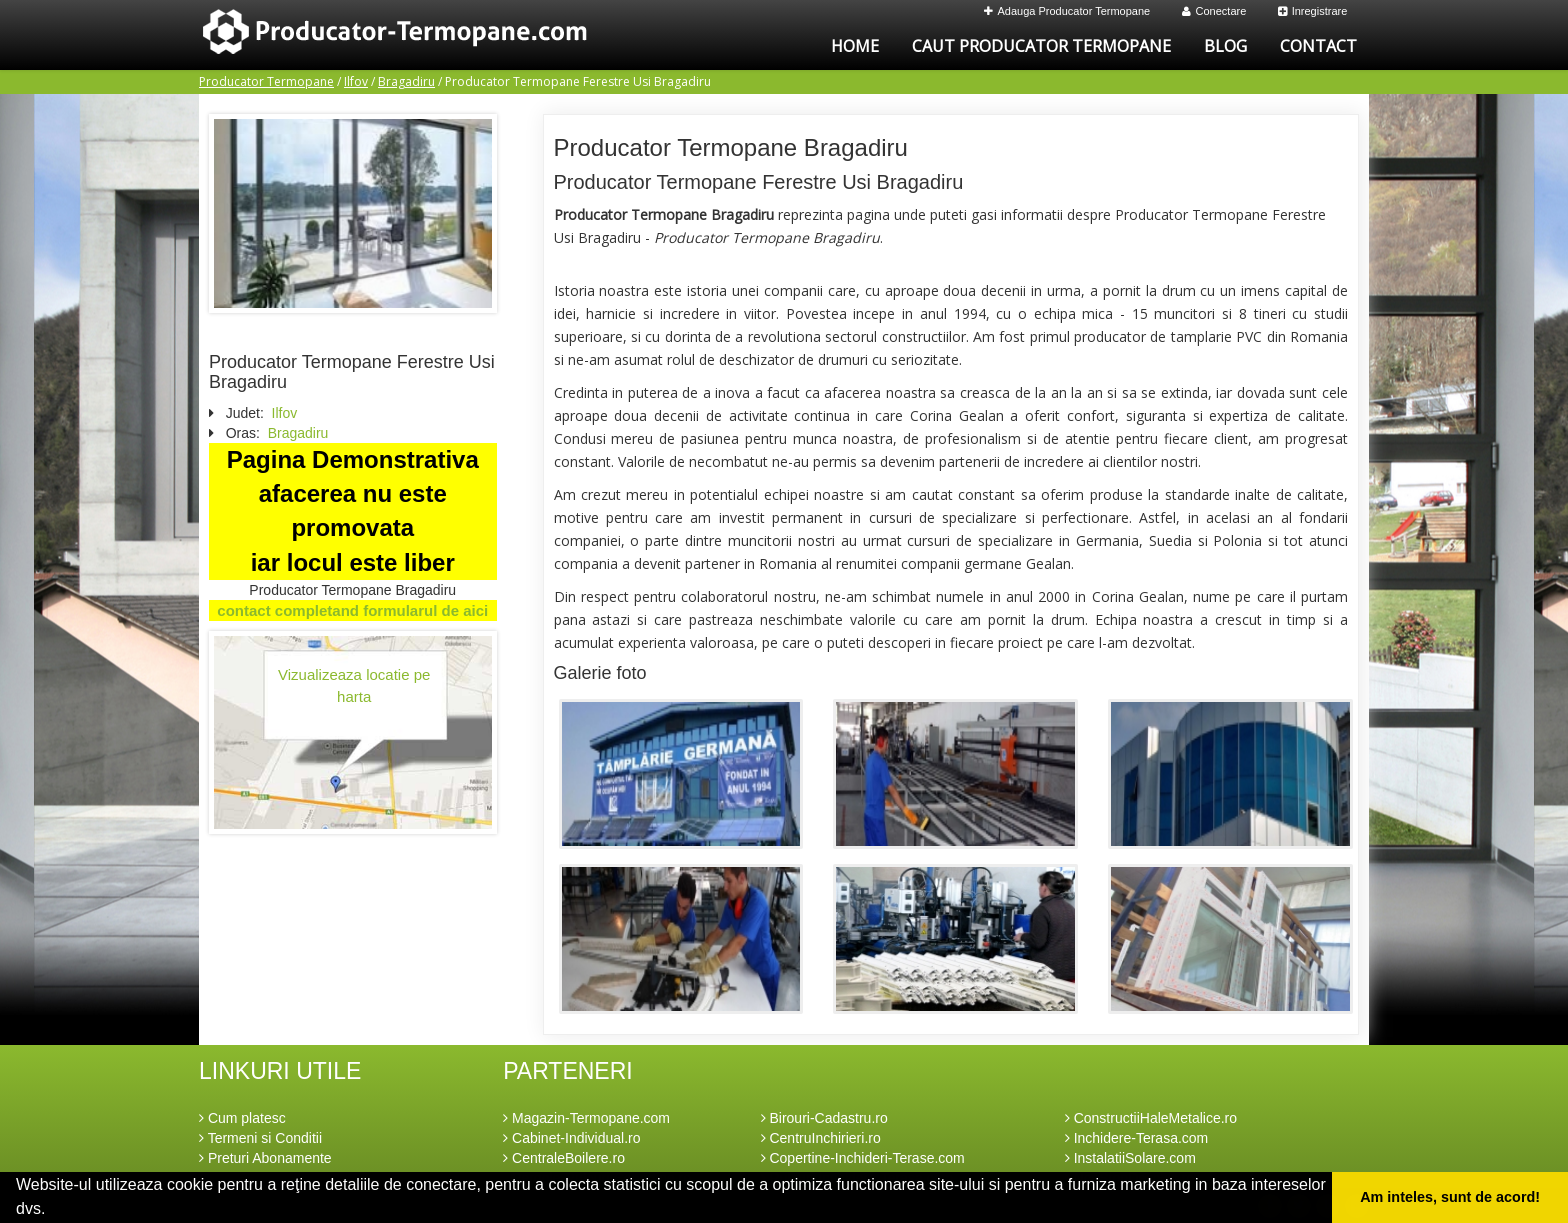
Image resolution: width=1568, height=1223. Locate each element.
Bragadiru (406, 81)
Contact (1318, 46)
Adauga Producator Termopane (1067, 11)
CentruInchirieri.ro (821, 1138)
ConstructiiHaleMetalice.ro (1151, 1118)
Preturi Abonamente (265, 1158)
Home (855, 46)
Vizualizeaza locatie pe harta (354, 685)
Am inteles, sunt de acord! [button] (1450, 1197)
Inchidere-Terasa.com (1137, 1138)
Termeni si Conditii (260, 1138)
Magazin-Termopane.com (586, 1118)
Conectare (1214, 11)
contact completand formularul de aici (352, 610)
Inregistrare (1313, 11)
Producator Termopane (266, 81)
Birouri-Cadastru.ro (824, 1118)
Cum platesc (242, 1118)
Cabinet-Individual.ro (571, 1138)
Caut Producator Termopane (1041, 46)
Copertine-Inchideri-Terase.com (863, 1158)
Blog (1225, 46)
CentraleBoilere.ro (564, 1158)
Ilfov (356, 81)
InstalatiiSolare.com (1130, 1158)
